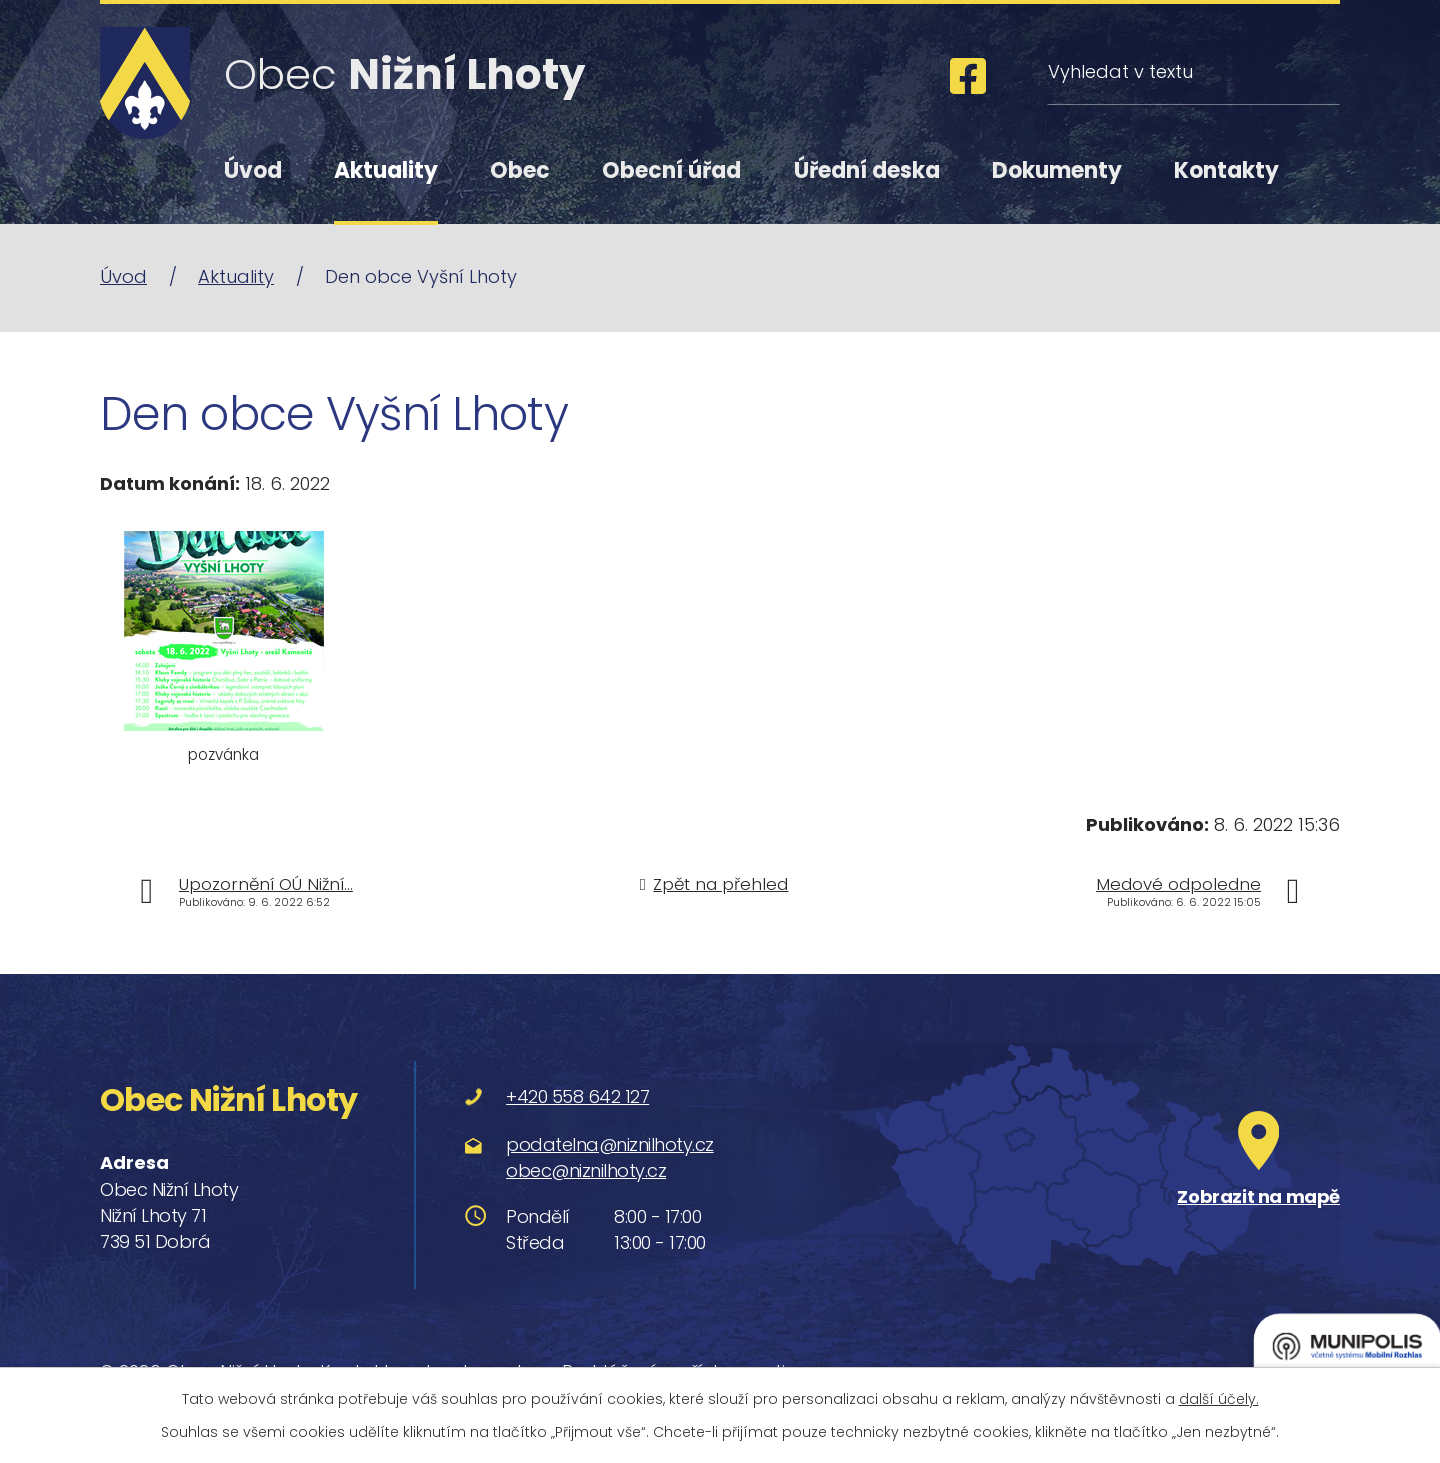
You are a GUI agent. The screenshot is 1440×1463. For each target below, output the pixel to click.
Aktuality (386, 170)
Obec (520, 170)
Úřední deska (867, 170)
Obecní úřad (671, 170)
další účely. (1219, 1399)
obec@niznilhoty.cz (586, 1170)
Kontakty (1226, 170)
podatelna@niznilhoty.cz (610, 1144)
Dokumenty (1057, 170)
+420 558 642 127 (577, 1096)
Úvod (253, 170)
